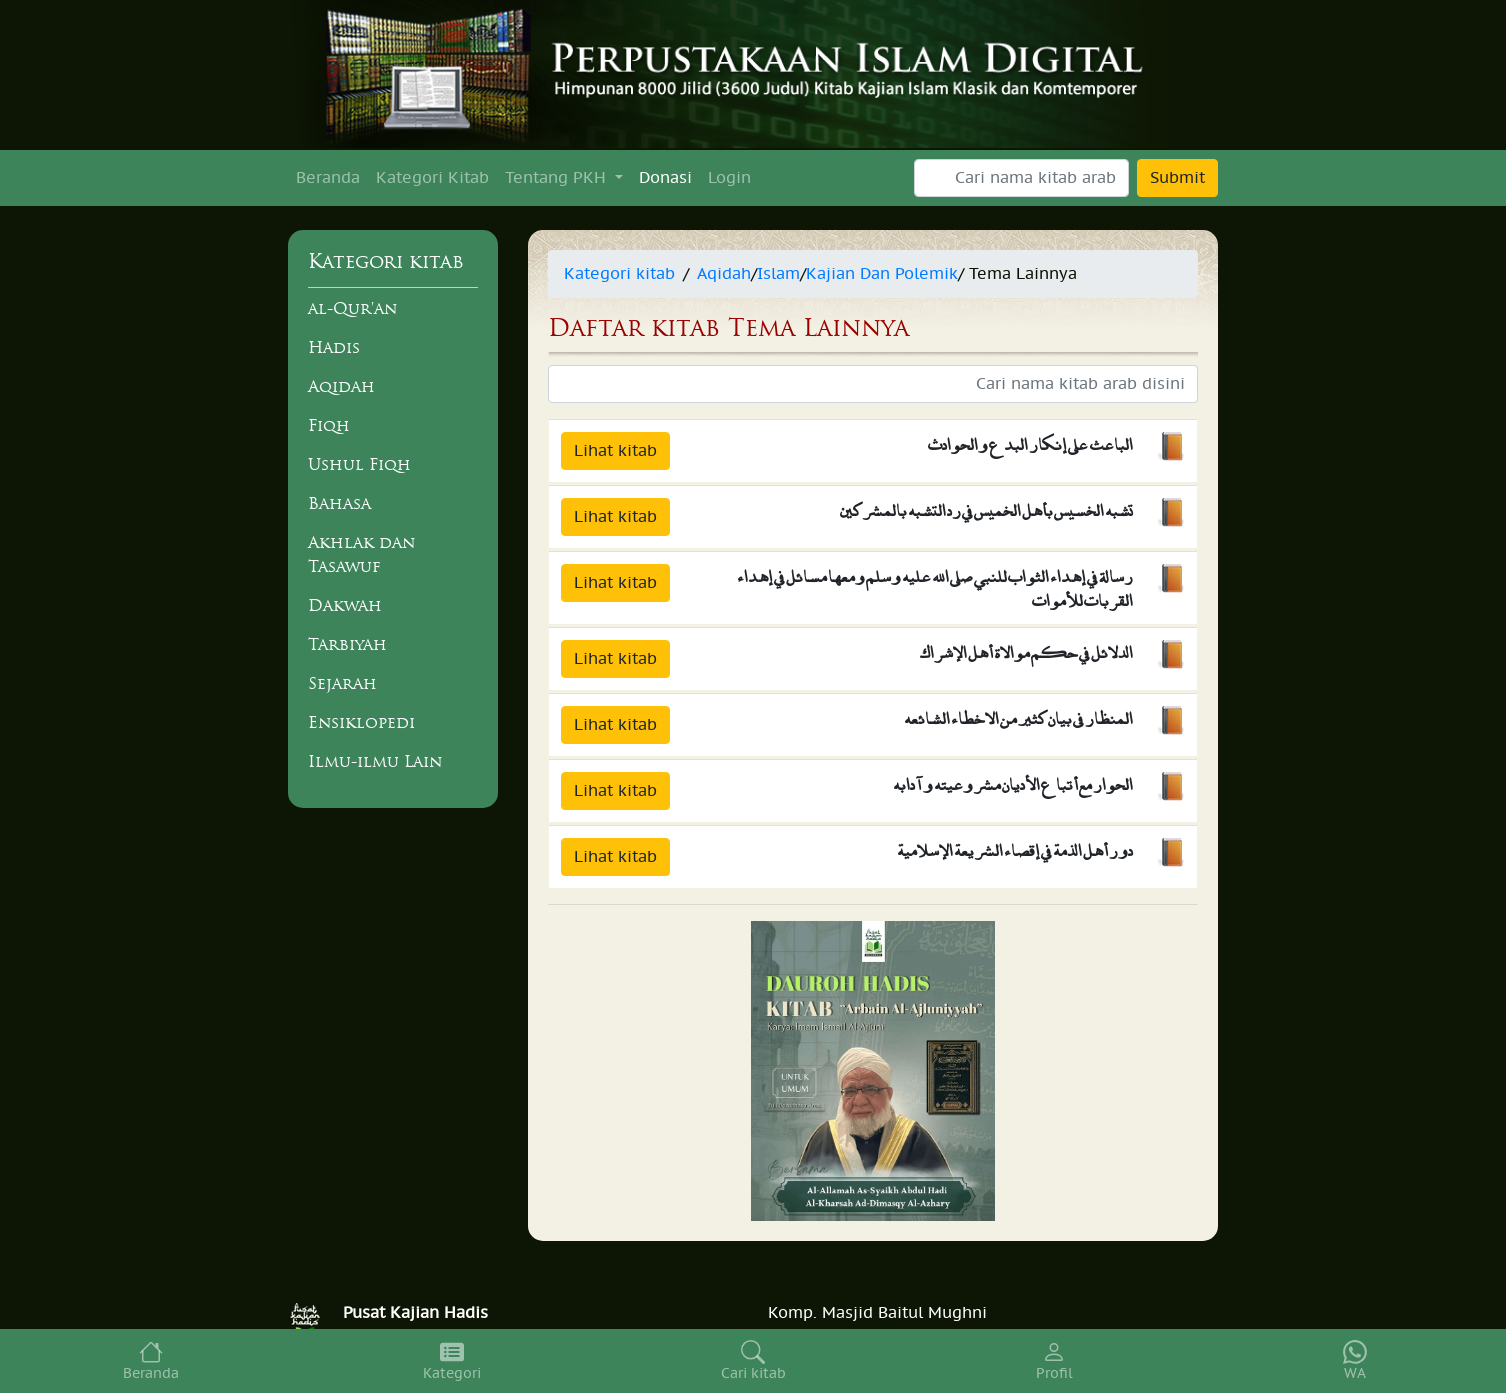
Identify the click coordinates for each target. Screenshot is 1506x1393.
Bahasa (339, 503)
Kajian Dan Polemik (882, 274)
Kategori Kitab (432, 178)
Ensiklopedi (361, 722)
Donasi (665, 178)
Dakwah (345, 605)
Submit (1177, 178)
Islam (778, 274)
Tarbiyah (347, 644)
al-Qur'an (352, 308)
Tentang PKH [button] (558, 178)
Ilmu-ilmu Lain (375, 761)
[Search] (1021, 178)
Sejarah (342, 683)
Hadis (334, 347)
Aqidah (341, 386)
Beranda (328, 178)
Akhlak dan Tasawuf (361, 554)
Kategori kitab (619, 274)
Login (729, 178)
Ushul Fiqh (359, 464)
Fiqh (329, 425)
